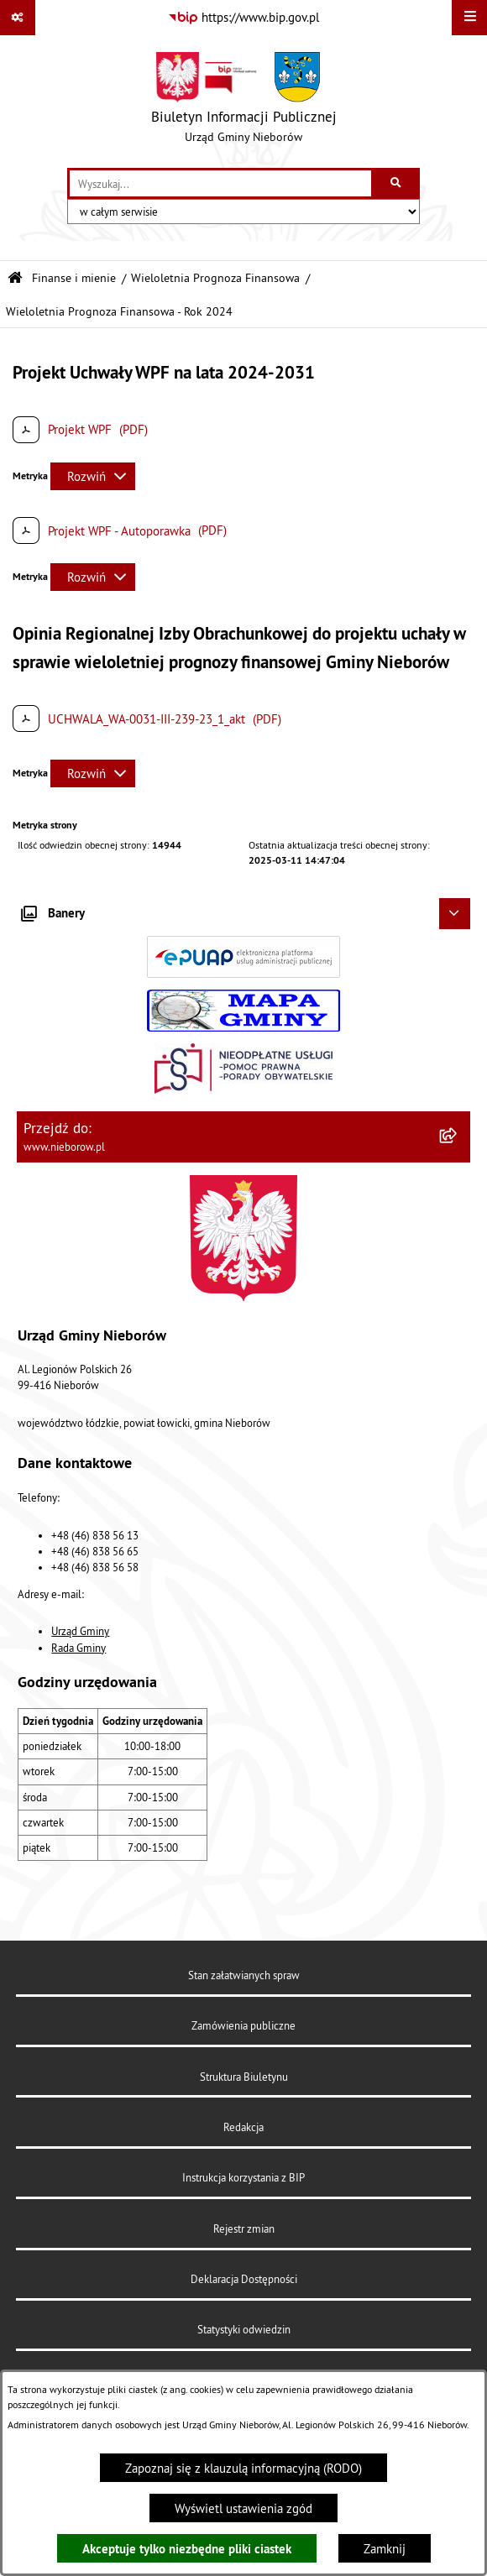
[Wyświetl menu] (469, 17)
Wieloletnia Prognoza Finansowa (215, 278)
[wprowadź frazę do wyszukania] (220, 184)
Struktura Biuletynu (244, 2076)
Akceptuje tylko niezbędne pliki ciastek (186, 2549)
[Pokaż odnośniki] (17, 17)
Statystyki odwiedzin (244, 2329)
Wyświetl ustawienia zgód (243, 2508)
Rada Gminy (78, 1647)
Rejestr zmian (244, 2228)
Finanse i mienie (74, 278)
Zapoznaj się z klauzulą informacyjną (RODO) (243, 2468)
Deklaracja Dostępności (244, 2279)
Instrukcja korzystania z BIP (243, 2177)
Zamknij (385, 2549)
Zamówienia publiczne (243, 2025)
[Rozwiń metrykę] (92, 476)
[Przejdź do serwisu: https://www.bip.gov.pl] (243, 17)
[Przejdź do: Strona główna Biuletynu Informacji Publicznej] (15, 278)
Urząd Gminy (80, 1631)
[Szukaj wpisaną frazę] (397, 184)
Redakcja (243, 2127)
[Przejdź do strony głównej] (244, 101)
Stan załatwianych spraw (244, 1975)
